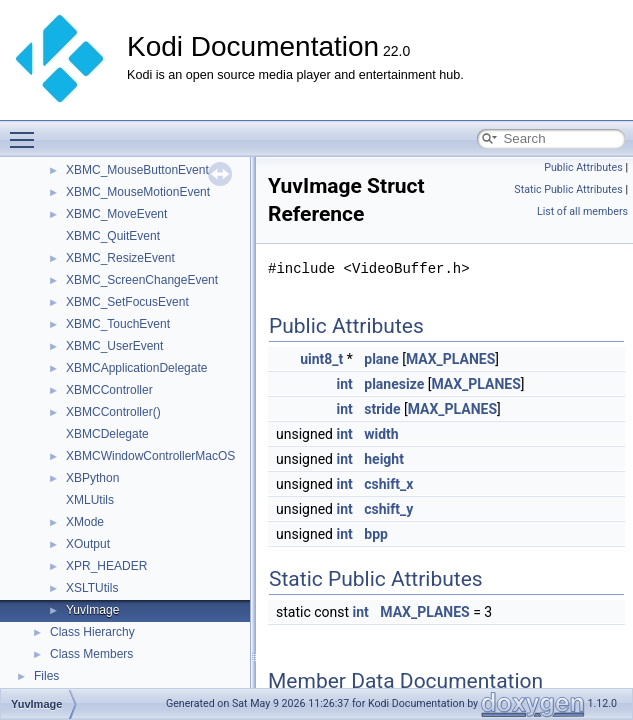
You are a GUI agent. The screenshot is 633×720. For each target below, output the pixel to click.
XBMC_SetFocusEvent (127, 302)
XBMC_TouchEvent (118, 324)
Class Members (91, 654)
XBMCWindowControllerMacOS (150, 456)
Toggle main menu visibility (27, 131)
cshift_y (388, 509)
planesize (394, 384)
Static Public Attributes (568, 189)
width (381, 434)
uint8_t (321, 359)
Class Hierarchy (92, 632)
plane (381, 359)
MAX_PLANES (450, 359)
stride (382, 409)
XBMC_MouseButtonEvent (137, 170)
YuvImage (92, 610)
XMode (85, 522)
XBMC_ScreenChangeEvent (142, 280)
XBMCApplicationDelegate (136, 368)
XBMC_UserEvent (114, 346)
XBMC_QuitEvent (113, 236)
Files (46, 676)
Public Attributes (583, 167)
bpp (376, 534)
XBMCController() (113, 412)
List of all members (582, 211)
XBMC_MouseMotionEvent (138, 192)
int (344, 384)
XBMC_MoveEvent (116, 214)
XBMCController (109, 390)
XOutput (88, 544)
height (384, 459)
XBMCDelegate (107, 434)
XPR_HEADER (106, 566)
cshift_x (388, 484)
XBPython (92, 478)
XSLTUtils (92, 588)
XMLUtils (90, 500)
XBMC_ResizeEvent (120, 258)
